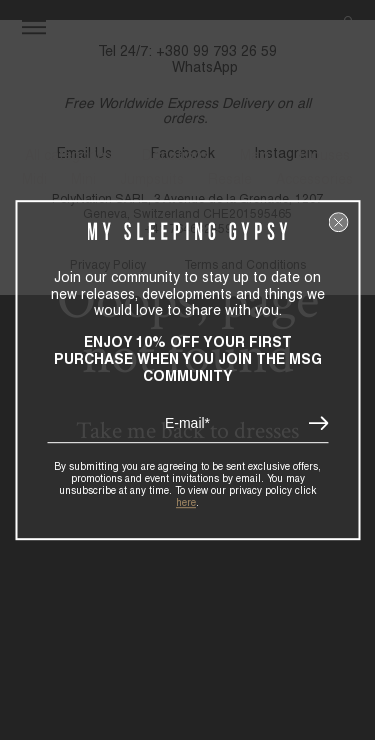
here (186, 502)
